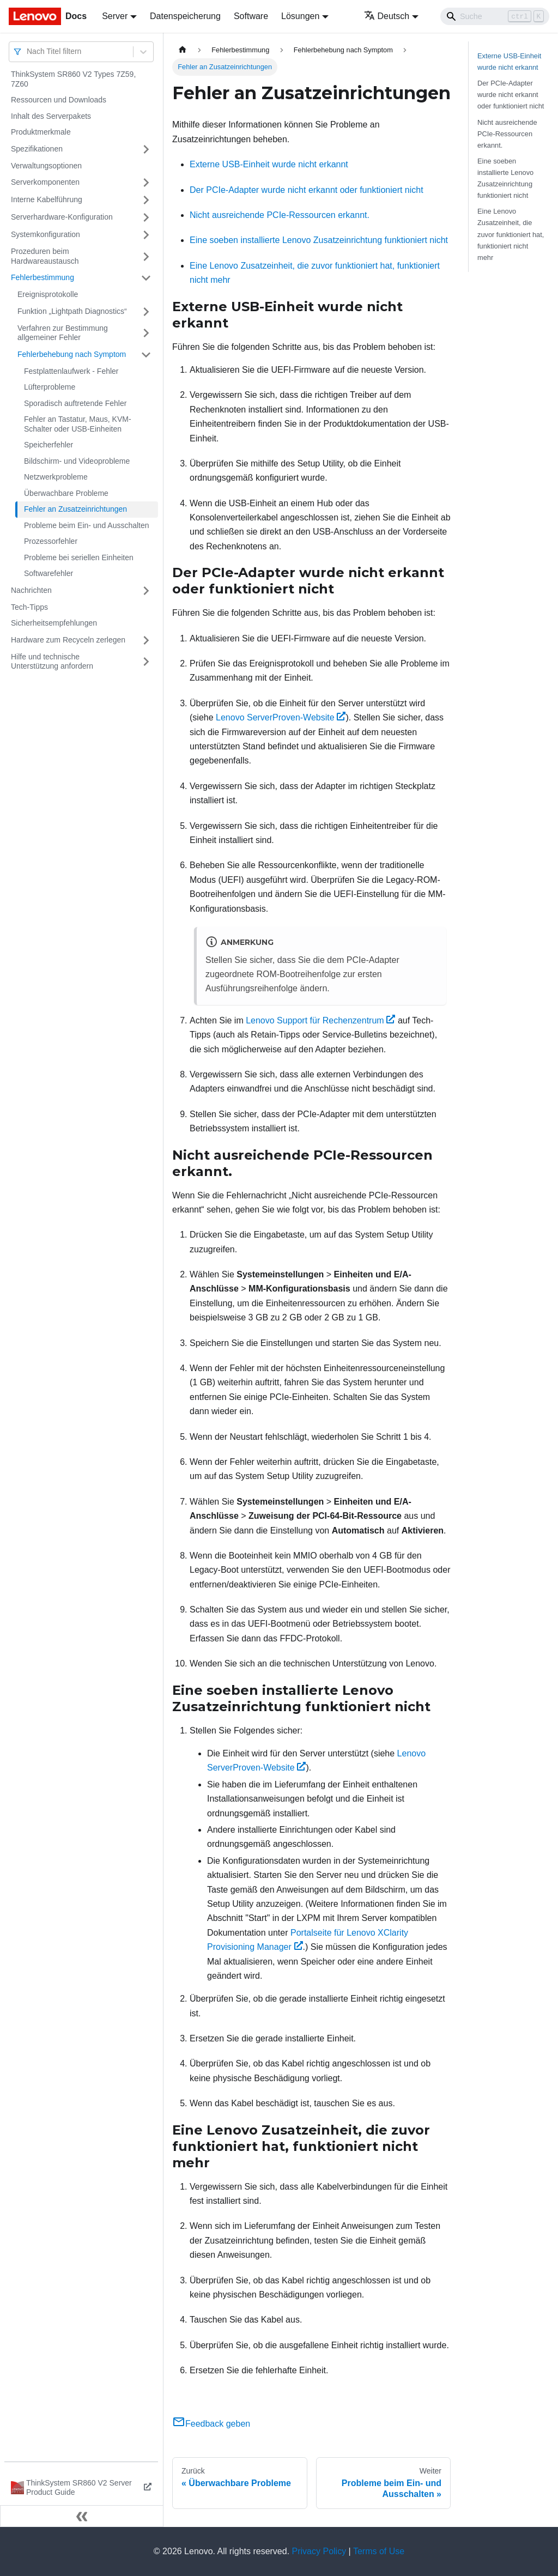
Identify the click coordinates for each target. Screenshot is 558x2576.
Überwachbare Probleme (66, 493)
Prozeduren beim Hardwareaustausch (45, 256)
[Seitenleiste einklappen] (81, 2516)
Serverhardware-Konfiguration (62, 217)
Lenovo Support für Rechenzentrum (320, 1020)
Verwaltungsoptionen (46, 165)
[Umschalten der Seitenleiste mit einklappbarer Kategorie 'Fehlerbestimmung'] (146, 278)
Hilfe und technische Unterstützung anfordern (52, 661)
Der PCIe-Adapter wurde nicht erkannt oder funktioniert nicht (306, 190)
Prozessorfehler (50, 541)
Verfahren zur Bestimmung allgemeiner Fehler (62, 333)
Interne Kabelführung (46, 199)
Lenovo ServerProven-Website (280, 717)
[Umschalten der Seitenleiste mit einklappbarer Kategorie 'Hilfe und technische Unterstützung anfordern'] (146, 662)
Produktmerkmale (41, 132)
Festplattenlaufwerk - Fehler (71, 371)
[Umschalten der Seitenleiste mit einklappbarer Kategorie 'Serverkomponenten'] (146, 182)
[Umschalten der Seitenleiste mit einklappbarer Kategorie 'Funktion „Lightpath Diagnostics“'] (146, 311)
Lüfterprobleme (49, 387)
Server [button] (115, 16)
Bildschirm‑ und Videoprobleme (77, 461)
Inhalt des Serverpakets (51, 116)
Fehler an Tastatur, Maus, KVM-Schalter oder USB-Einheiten (77, 424)
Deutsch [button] (387, 16)
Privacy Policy (319, 2551)
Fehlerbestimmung (42, 277)
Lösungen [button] (300, 16)
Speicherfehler (48, 444)
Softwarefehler (48, 573)
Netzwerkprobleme (56, 476)
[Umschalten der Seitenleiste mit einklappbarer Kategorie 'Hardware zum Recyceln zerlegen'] (146, 640)
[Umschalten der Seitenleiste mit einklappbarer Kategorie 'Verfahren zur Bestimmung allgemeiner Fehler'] (146, 333)
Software (251, 16)
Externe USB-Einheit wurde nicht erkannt (269, 164)
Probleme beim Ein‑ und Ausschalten (86, 525)
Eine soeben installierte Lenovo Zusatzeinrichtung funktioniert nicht (319, 240)
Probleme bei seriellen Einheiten (79, 557)
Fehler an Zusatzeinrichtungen (75, 509)
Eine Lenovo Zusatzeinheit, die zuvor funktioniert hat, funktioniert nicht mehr (510, 234)
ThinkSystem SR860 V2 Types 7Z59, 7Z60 (73, 79)
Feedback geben (211, 2423)
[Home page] (182, 49)
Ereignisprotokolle (47, 294)
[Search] (494, 16)
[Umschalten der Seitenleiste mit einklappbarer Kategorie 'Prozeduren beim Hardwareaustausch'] (146, 256)
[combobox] (28, 51)
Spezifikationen (37, 148)
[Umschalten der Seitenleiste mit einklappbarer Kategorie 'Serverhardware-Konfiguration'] (146, 217)
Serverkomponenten (45, 182)
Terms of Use (378, 2551)
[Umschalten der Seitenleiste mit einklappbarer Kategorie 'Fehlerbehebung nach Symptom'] (146, 354)
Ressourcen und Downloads (58, 99)
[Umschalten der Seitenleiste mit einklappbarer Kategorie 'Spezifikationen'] (146, 149)
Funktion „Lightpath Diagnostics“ (72, 311)
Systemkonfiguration (45, 234)
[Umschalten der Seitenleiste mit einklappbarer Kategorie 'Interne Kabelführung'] (146, 200)
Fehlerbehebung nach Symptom (71, 354)
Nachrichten (31, 590)
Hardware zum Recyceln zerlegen (68, 639)
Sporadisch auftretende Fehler (75, 403)
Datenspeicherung (185, 16)
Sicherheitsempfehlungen (54, 623)
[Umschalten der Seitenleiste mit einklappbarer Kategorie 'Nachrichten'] (146, 590)
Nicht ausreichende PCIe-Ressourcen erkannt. (279, 215)
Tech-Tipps (29, 607)
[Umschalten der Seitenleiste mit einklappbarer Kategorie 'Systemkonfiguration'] (146, 235)
